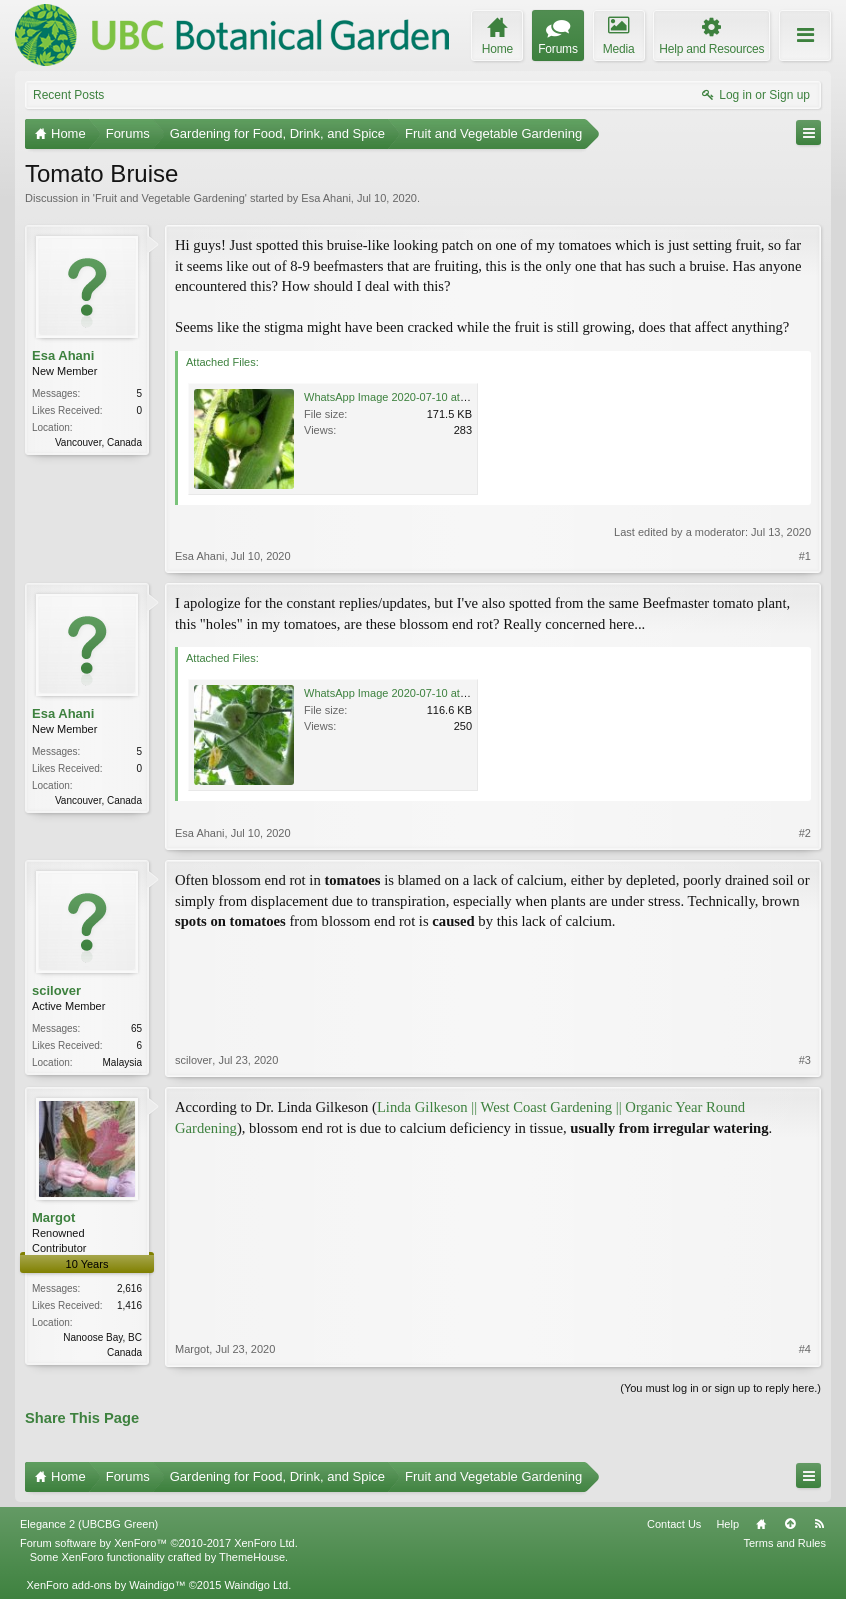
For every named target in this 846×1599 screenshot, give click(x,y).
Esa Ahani (326, 198)
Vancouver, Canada (98, 442)
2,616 (129, 1288)
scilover (56, 990)
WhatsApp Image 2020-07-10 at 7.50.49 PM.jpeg (423, 693)
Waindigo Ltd (256, 1585)
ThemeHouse (252, 1557)
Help (727, 1524)
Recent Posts (68, 95)
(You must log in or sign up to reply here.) (720, 1388)
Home (761, 1524)
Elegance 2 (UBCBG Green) (89, 1524)
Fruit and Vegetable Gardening (170, 198)
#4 (805, 1349)
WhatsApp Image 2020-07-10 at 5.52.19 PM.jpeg (423, 397)
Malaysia (122, 1062)
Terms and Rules (784, 1543)
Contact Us (674, 1524)
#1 (805, 556)
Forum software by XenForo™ (159, 1543)
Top (790, 1524)
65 (136, 1028)
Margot (53, 1217)
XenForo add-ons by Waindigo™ (105, 1585)
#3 (805, 1060)
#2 (805, 833)
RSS (819, 1524)
